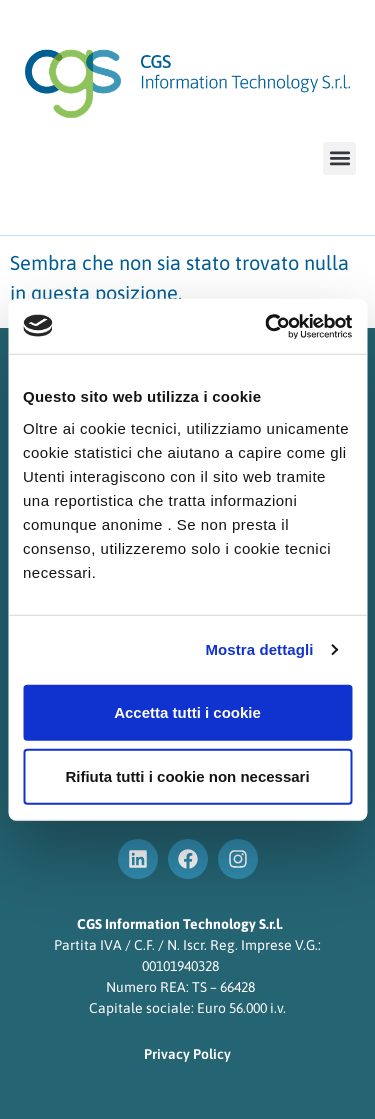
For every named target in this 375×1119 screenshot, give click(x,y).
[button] (339, 158)
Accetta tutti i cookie (187, 711)
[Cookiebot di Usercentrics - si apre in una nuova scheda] (267, 326)
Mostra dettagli (259, 649)
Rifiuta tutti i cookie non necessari (187, 775)
